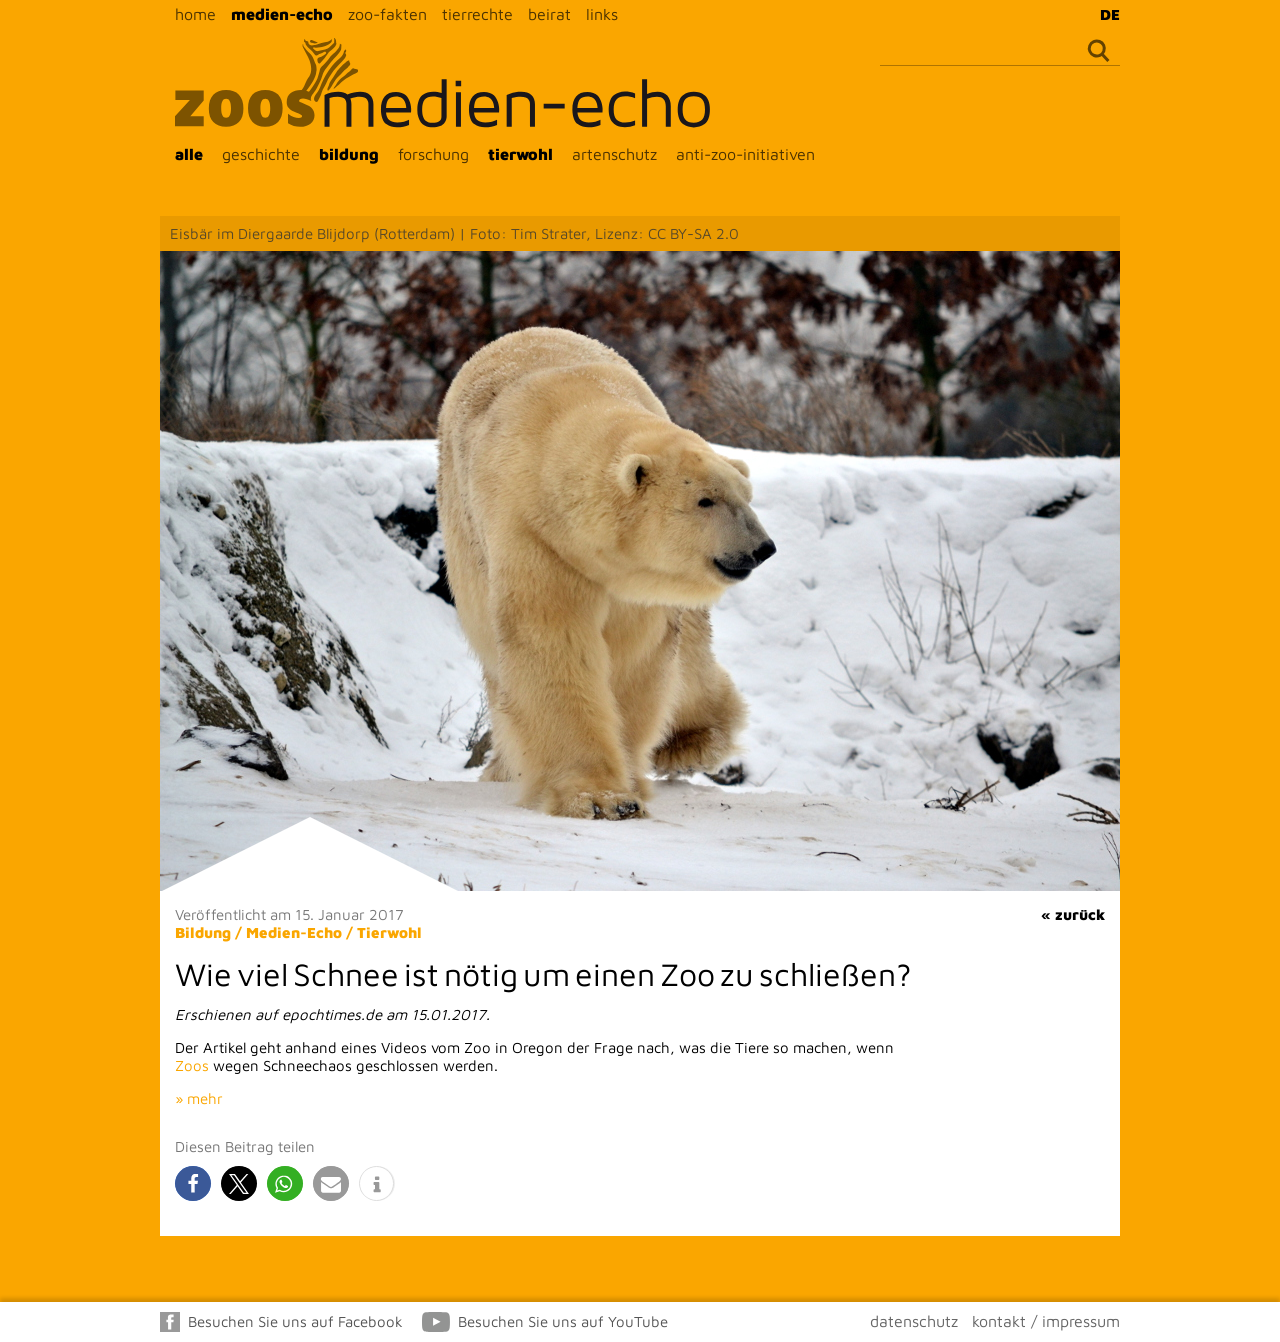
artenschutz (614, 154)
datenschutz (914, 1321)
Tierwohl (389, 932)
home (195, 14)
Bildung (203, 932)
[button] (193, 1183)
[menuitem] (1105, 14)
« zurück (1073, 914)
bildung (349, 154)
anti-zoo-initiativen (745, 154)
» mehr (199, 1098)
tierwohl (520, 154)
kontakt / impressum (1046, 1321)
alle (189, 154)
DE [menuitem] (1110, 14)
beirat (549, 14)
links (602, 14)
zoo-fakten (387, 14)
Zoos (192, 1065)
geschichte (261, 154)
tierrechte (477, 14)
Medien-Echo (294, 932)
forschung (433, 154)
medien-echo (282, 14)
